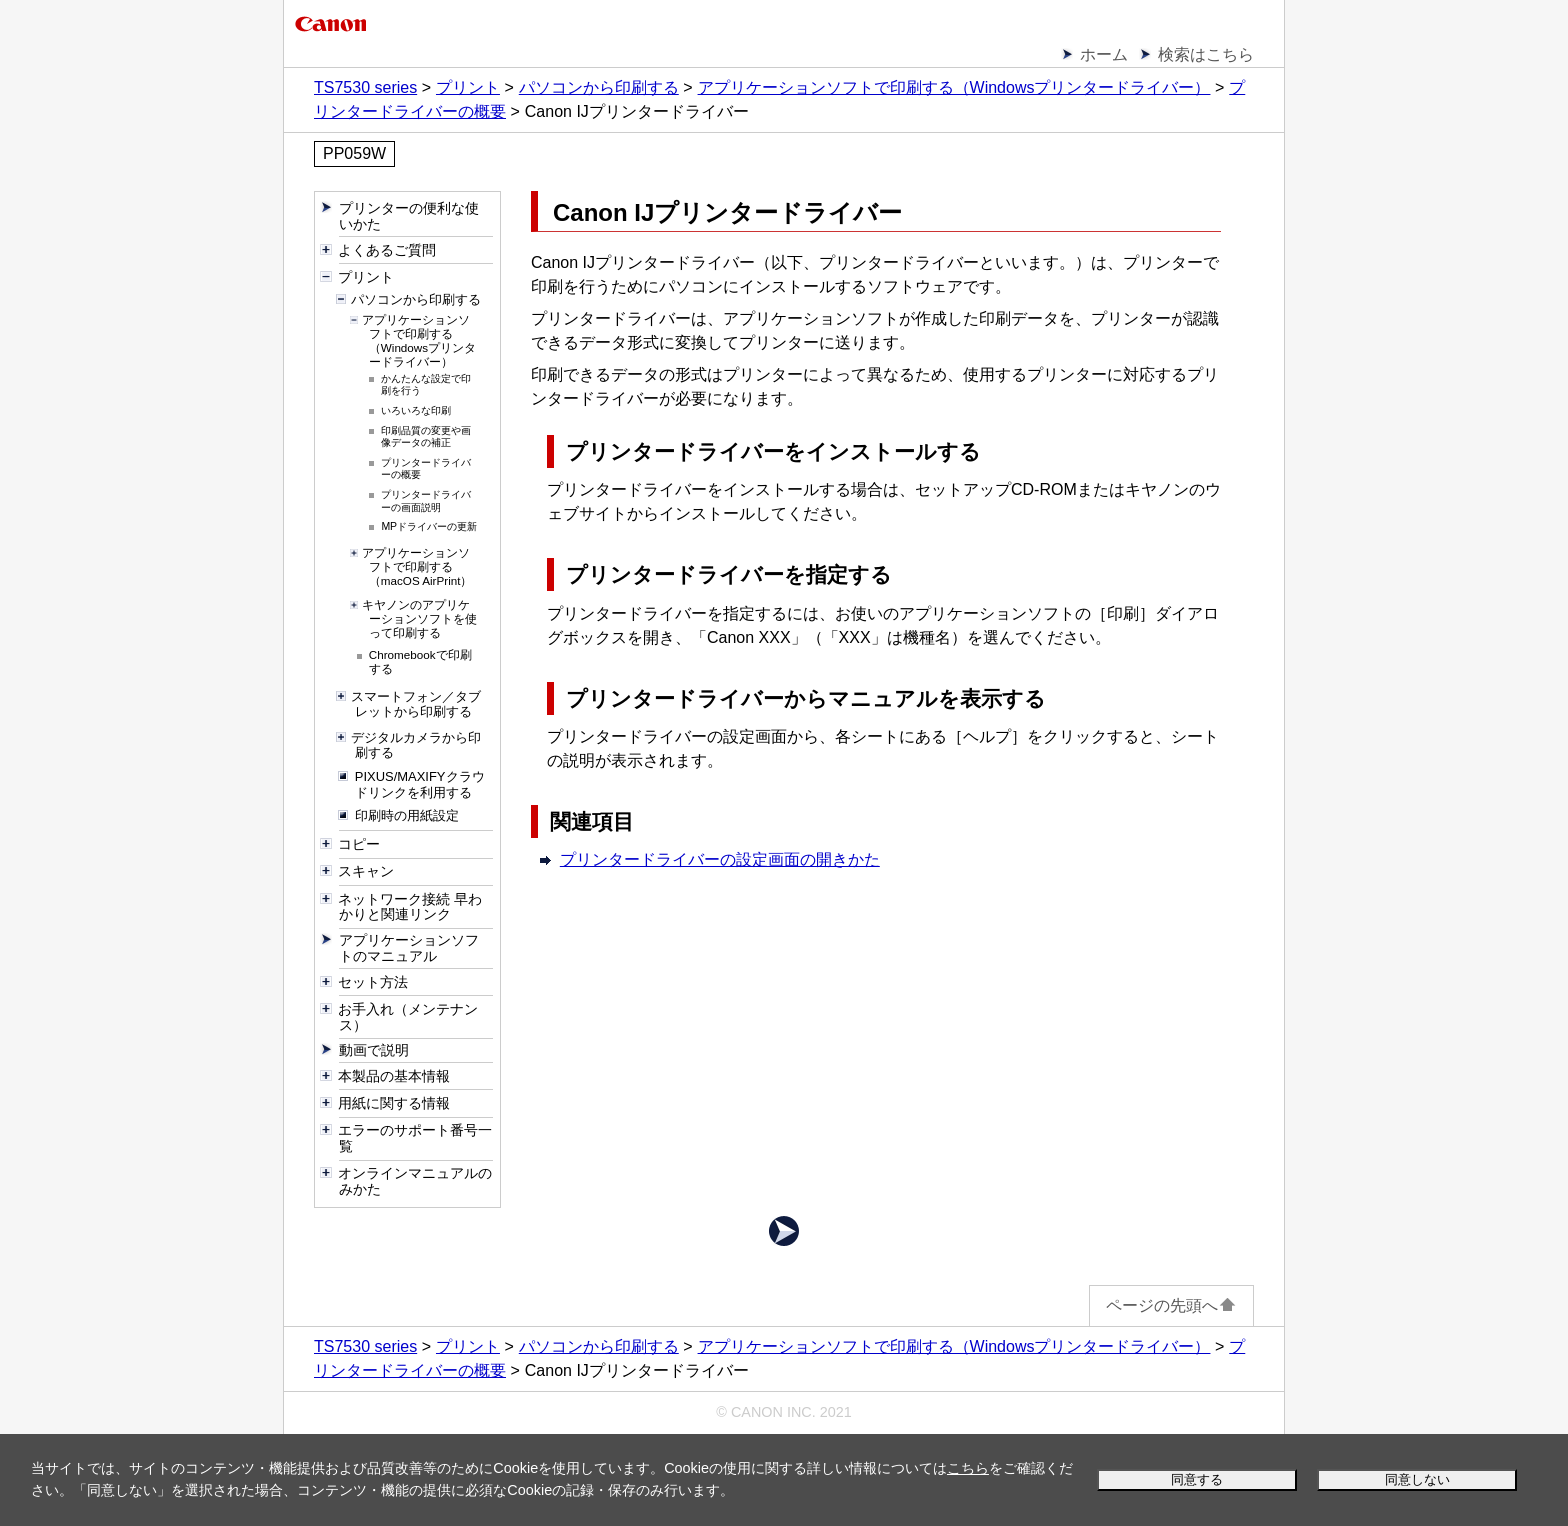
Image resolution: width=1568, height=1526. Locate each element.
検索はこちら (1206, 54)
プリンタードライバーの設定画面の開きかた (720, 859)
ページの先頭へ (1171, 1305)
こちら (968, 1468)
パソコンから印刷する (599, 87)
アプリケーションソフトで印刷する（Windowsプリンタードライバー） (954, 87)
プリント (468, 87)
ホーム (1104, 54)
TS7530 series (365, 87)
